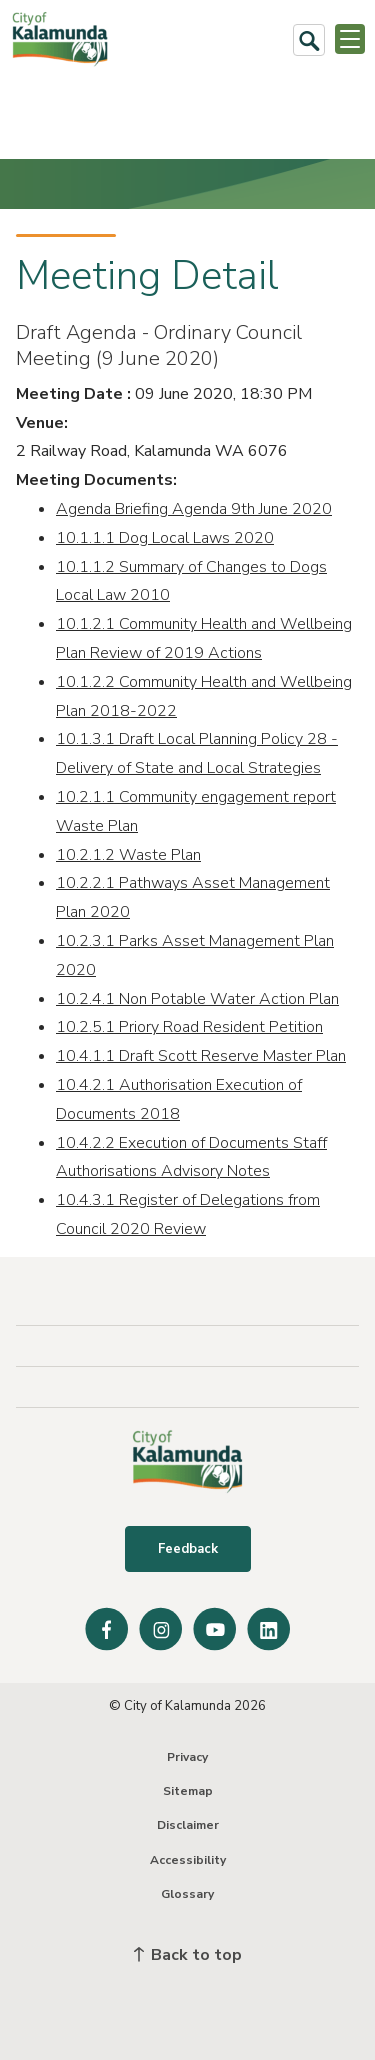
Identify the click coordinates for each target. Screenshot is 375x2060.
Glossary (187, 1894)
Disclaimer (188, 1825)
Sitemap (188, 1791)
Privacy (187, 1757)
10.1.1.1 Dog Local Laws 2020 (165, 538)
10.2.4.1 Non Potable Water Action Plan (197, 999)
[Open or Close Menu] (350, 39)
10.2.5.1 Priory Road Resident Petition (189, 1027)
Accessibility (188, 1860)
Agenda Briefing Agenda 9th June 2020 (194, 509)
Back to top (188, 1955)
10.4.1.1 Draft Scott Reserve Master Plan (201, 1056)
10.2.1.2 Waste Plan (128, 855)
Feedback (188, 1549)
